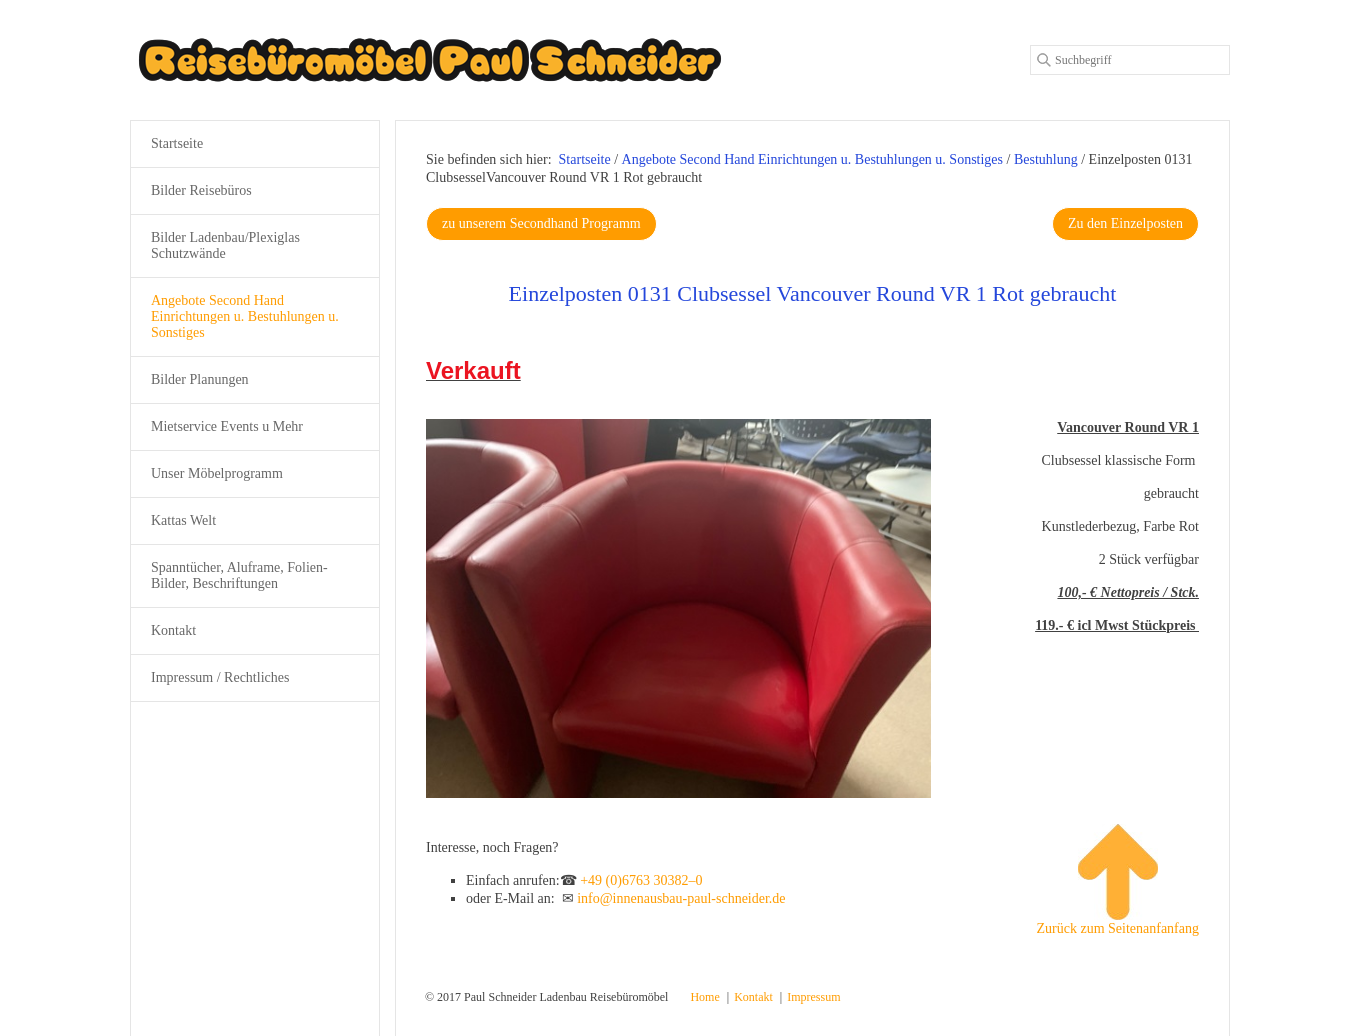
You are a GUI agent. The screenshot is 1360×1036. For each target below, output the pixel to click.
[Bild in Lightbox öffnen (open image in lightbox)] (678, 608)
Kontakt (173, 630)
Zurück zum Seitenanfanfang (1118, 880)
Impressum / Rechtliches (220, 677)
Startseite (585, 159)
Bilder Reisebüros (201, 190)
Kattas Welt (183, 520)
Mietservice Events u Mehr (227, 426)
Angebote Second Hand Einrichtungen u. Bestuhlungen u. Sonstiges (245, 316)
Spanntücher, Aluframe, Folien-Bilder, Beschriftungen (239, 575)
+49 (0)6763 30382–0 (641, 880)
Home (704, 997)
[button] (541, 224)
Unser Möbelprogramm (217, 473)
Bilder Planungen (200, 379)
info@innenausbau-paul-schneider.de (681, 898)
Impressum (813, 997)
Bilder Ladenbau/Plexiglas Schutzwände (225, 245)
